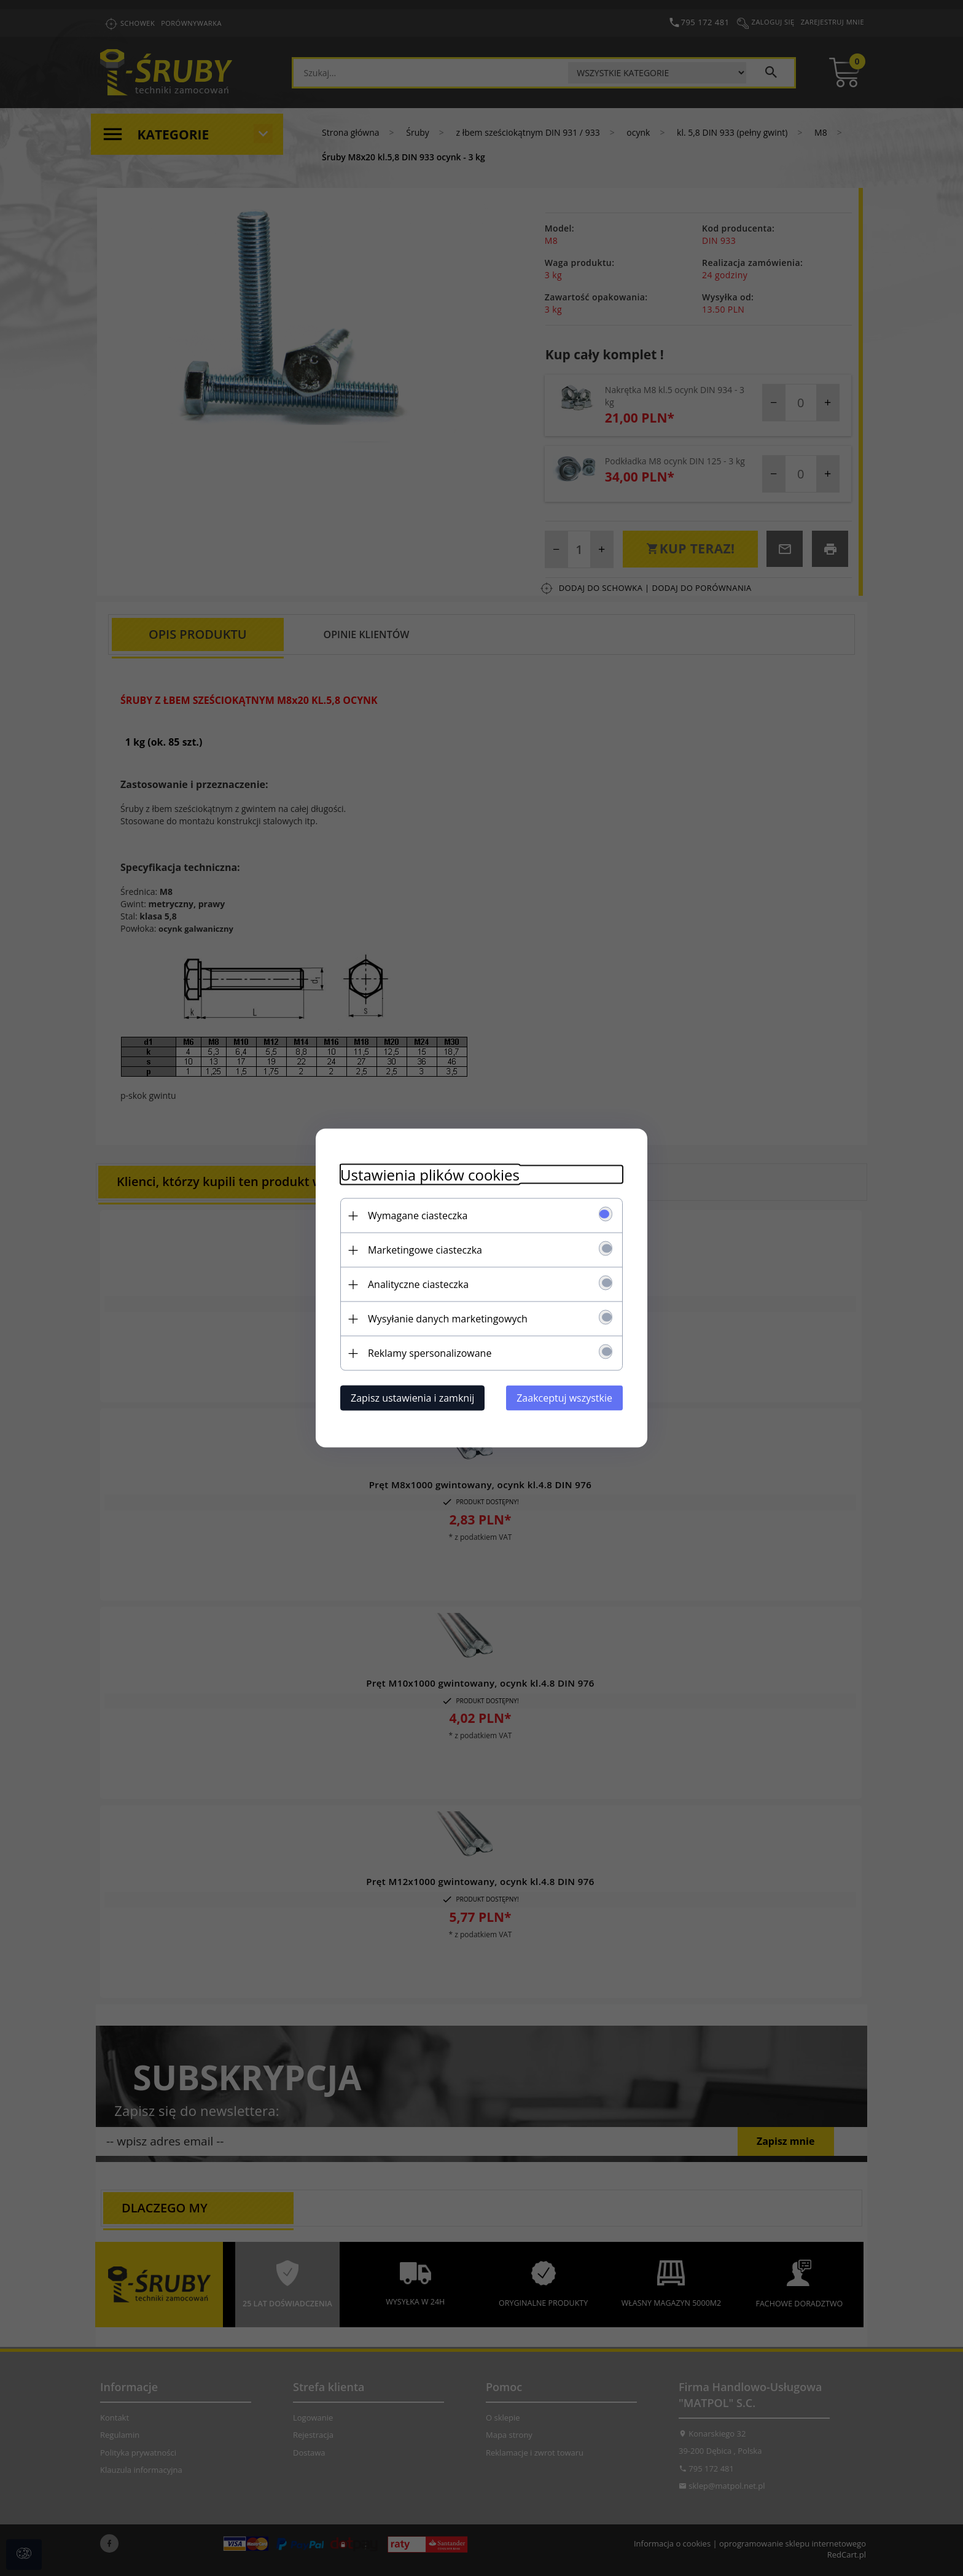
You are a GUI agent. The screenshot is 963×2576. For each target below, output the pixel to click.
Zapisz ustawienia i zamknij (412, 1398)
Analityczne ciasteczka (418, 1284)
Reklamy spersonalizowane (429, 1353)
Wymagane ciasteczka (417, 1215)
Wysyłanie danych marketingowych (448, 1318)
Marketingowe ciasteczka (425, 1250)
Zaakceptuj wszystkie (564, 1398)
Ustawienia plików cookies (430, 1175)
